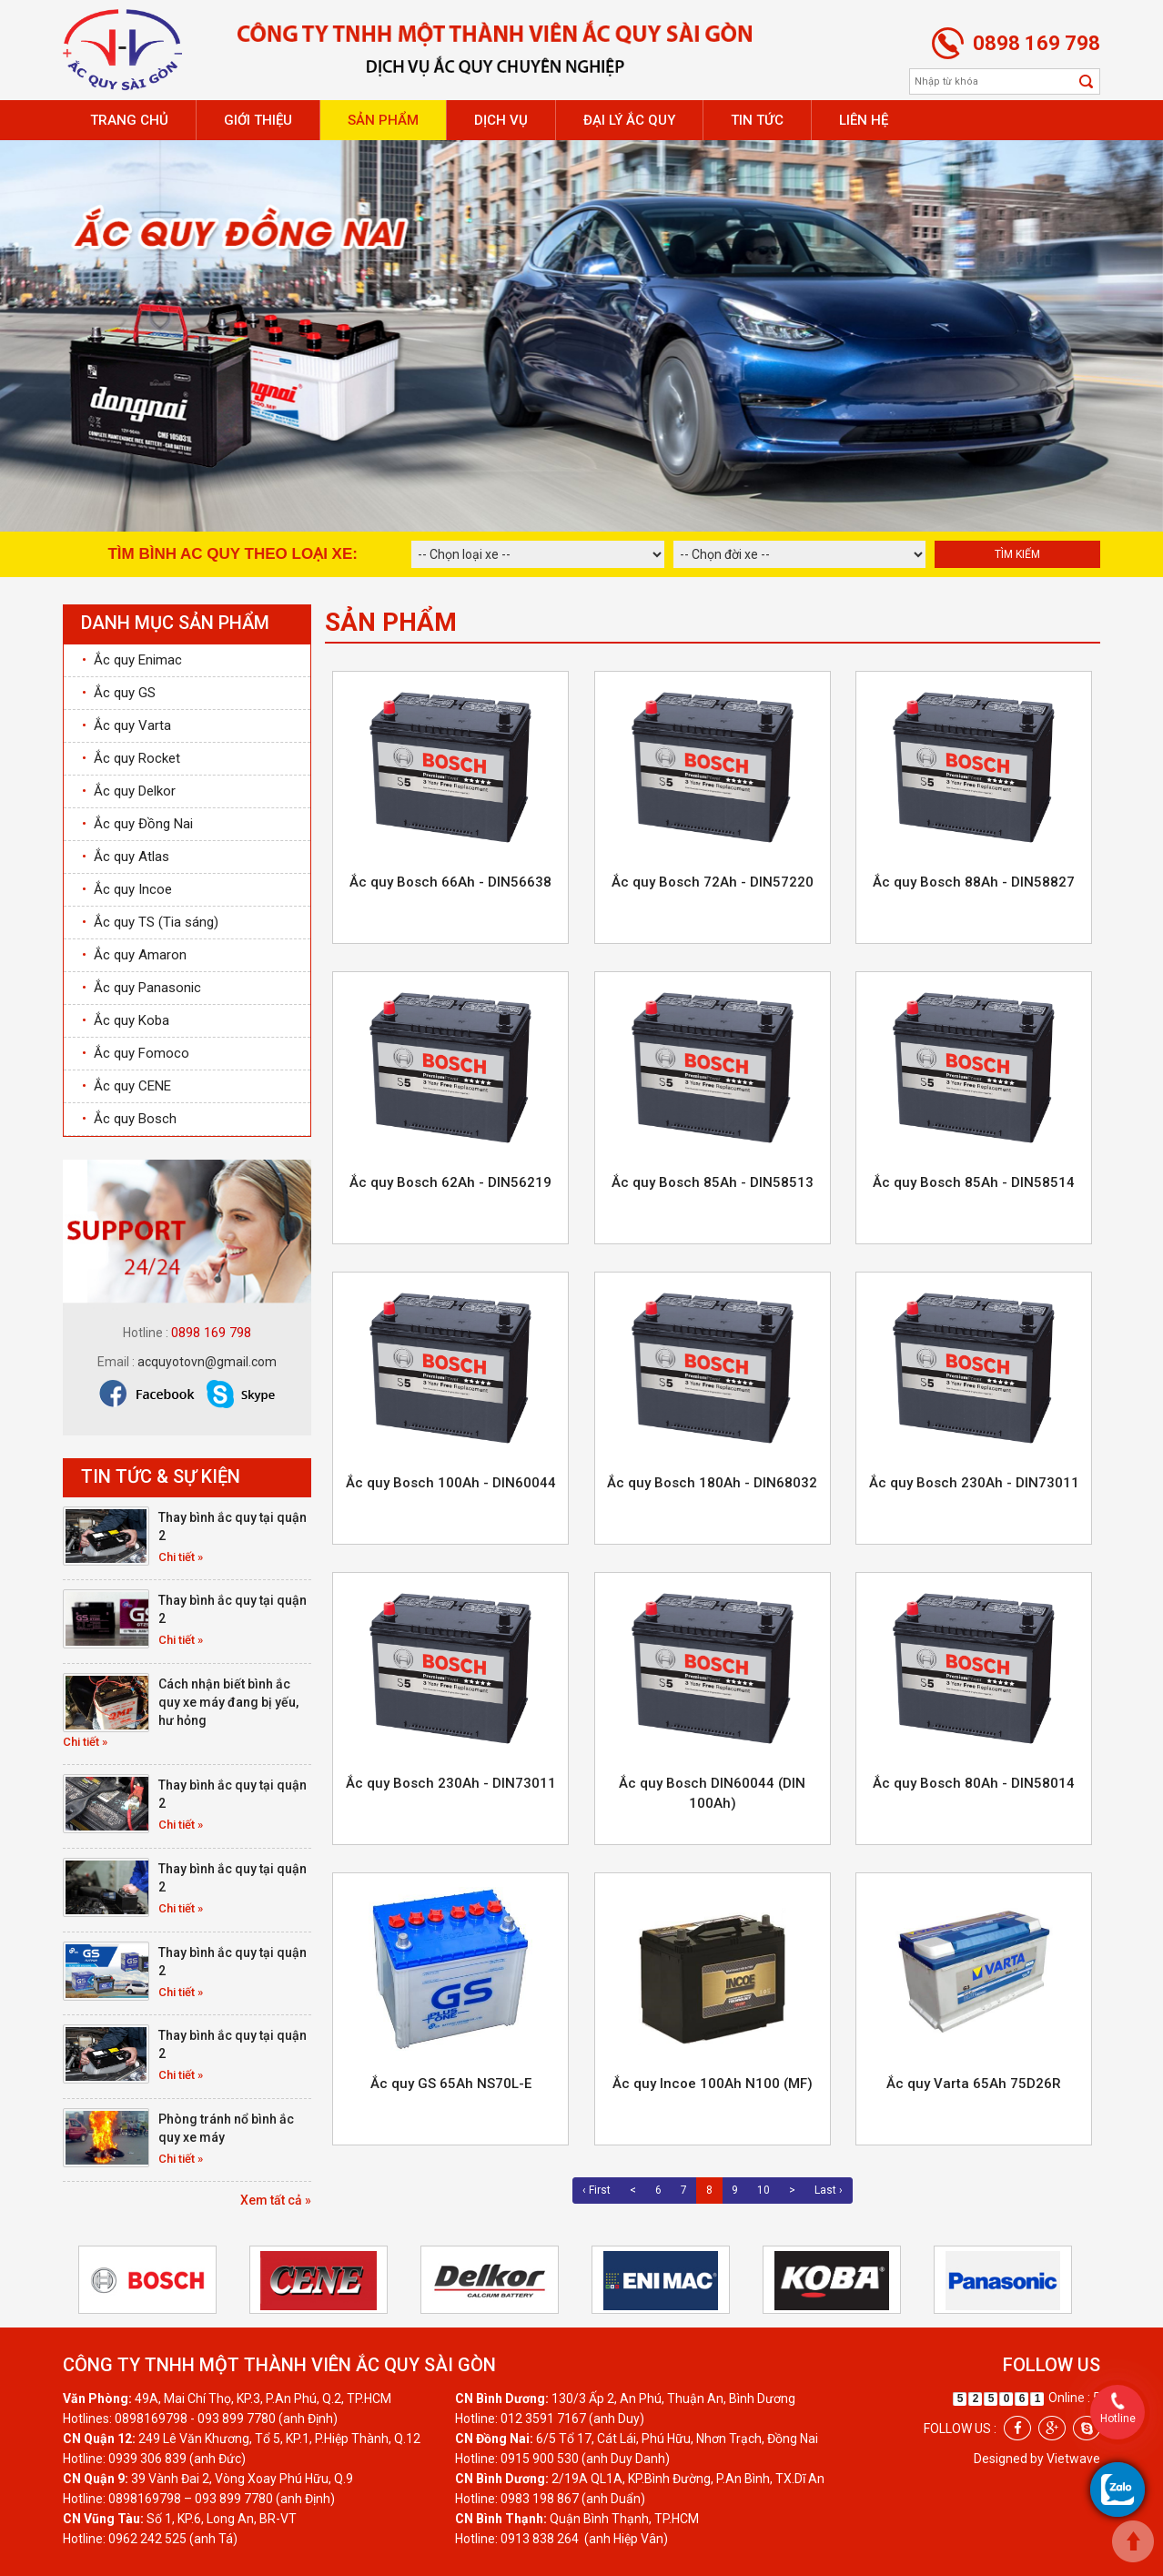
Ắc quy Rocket (131, 758)
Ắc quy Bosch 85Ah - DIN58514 (974, 1182)
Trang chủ (129, 120)
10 (763, 2190)
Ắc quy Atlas (125, 856)
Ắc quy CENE (126, 1086)
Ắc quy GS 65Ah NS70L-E (450, 2083)
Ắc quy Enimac (132, 660)
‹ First (596, 2190)
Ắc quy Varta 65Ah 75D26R (973, 2083)
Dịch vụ (501, 120)
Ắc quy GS (119, 693)
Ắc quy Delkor (129, 791)
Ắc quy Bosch (129, 1119)
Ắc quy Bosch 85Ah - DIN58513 (713, 1182)
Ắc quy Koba (125, 1020)
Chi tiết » (180, 1557)
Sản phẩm (383, 120)
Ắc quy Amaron (134, 955)
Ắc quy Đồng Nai (137, 824)
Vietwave (1073, 2458)
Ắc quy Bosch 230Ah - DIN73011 (974, 1483)
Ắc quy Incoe (127, 889)
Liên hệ (863, 120)
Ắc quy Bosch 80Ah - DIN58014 (974, 1783)
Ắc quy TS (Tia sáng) (150, 922)
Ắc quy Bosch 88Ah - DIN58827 (974, 882)
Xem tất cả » (275, 2200)
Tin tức (757, 120)
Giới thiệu (258, 120)
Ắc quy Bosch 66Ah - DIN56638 (450, 882)
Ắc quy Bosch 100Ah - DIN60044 (451, 1483)
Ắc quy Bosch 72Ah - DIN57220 (713, 882)
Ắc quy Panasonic (141, 987)
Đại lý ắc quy (629, 120)
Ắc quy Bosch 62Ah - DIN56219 (450, 1182)
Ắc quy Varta (126, 725)
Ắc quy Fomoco (135, 1053)
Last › (828, 2190)
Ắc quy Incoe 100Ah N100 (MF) (712, 2083)
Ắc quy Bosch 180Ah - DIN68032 (712, 1483)
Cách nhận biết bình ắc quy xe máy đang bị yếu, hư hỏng (228, 1702)
